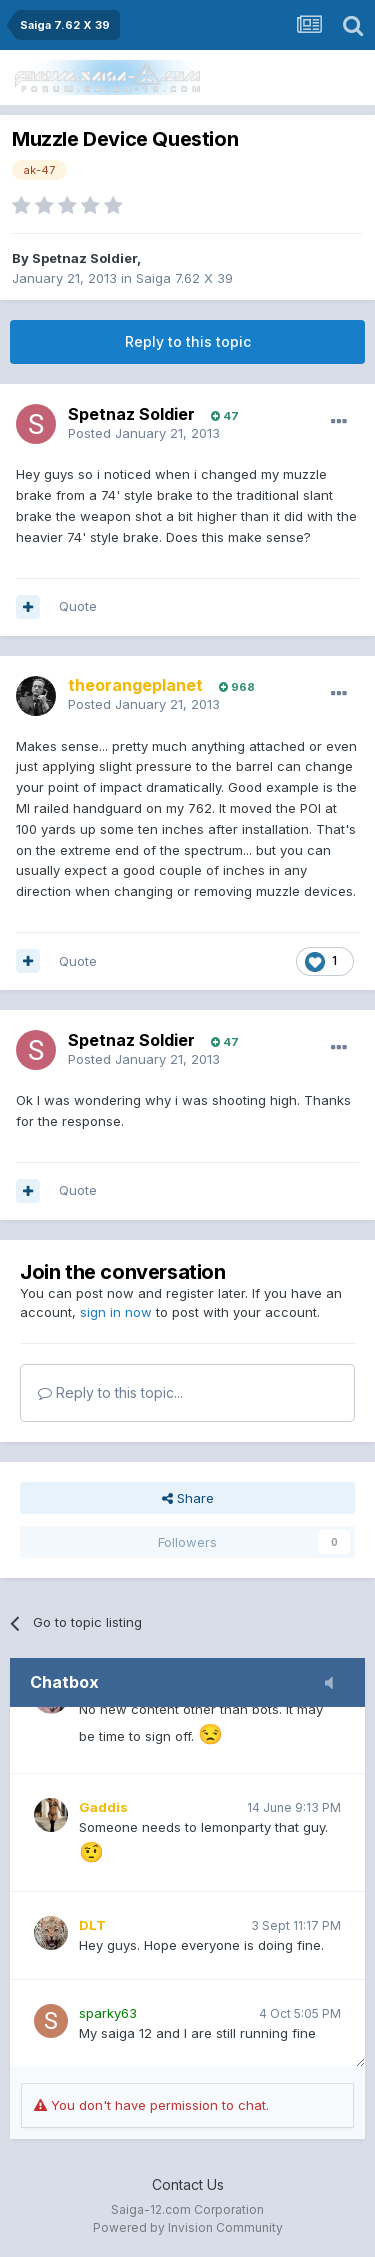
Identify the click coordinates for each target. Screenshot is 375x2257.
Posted (144, 433)
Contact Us (188, 2184)
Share (188, 1498)
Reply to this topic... (110, 1392)
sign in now (116, 1312)
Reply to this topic (188, 341)
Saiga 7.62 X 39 (184, 278)
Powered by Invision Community (188, 2227)
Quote (78, 606)
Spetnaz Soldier (84, 258)
